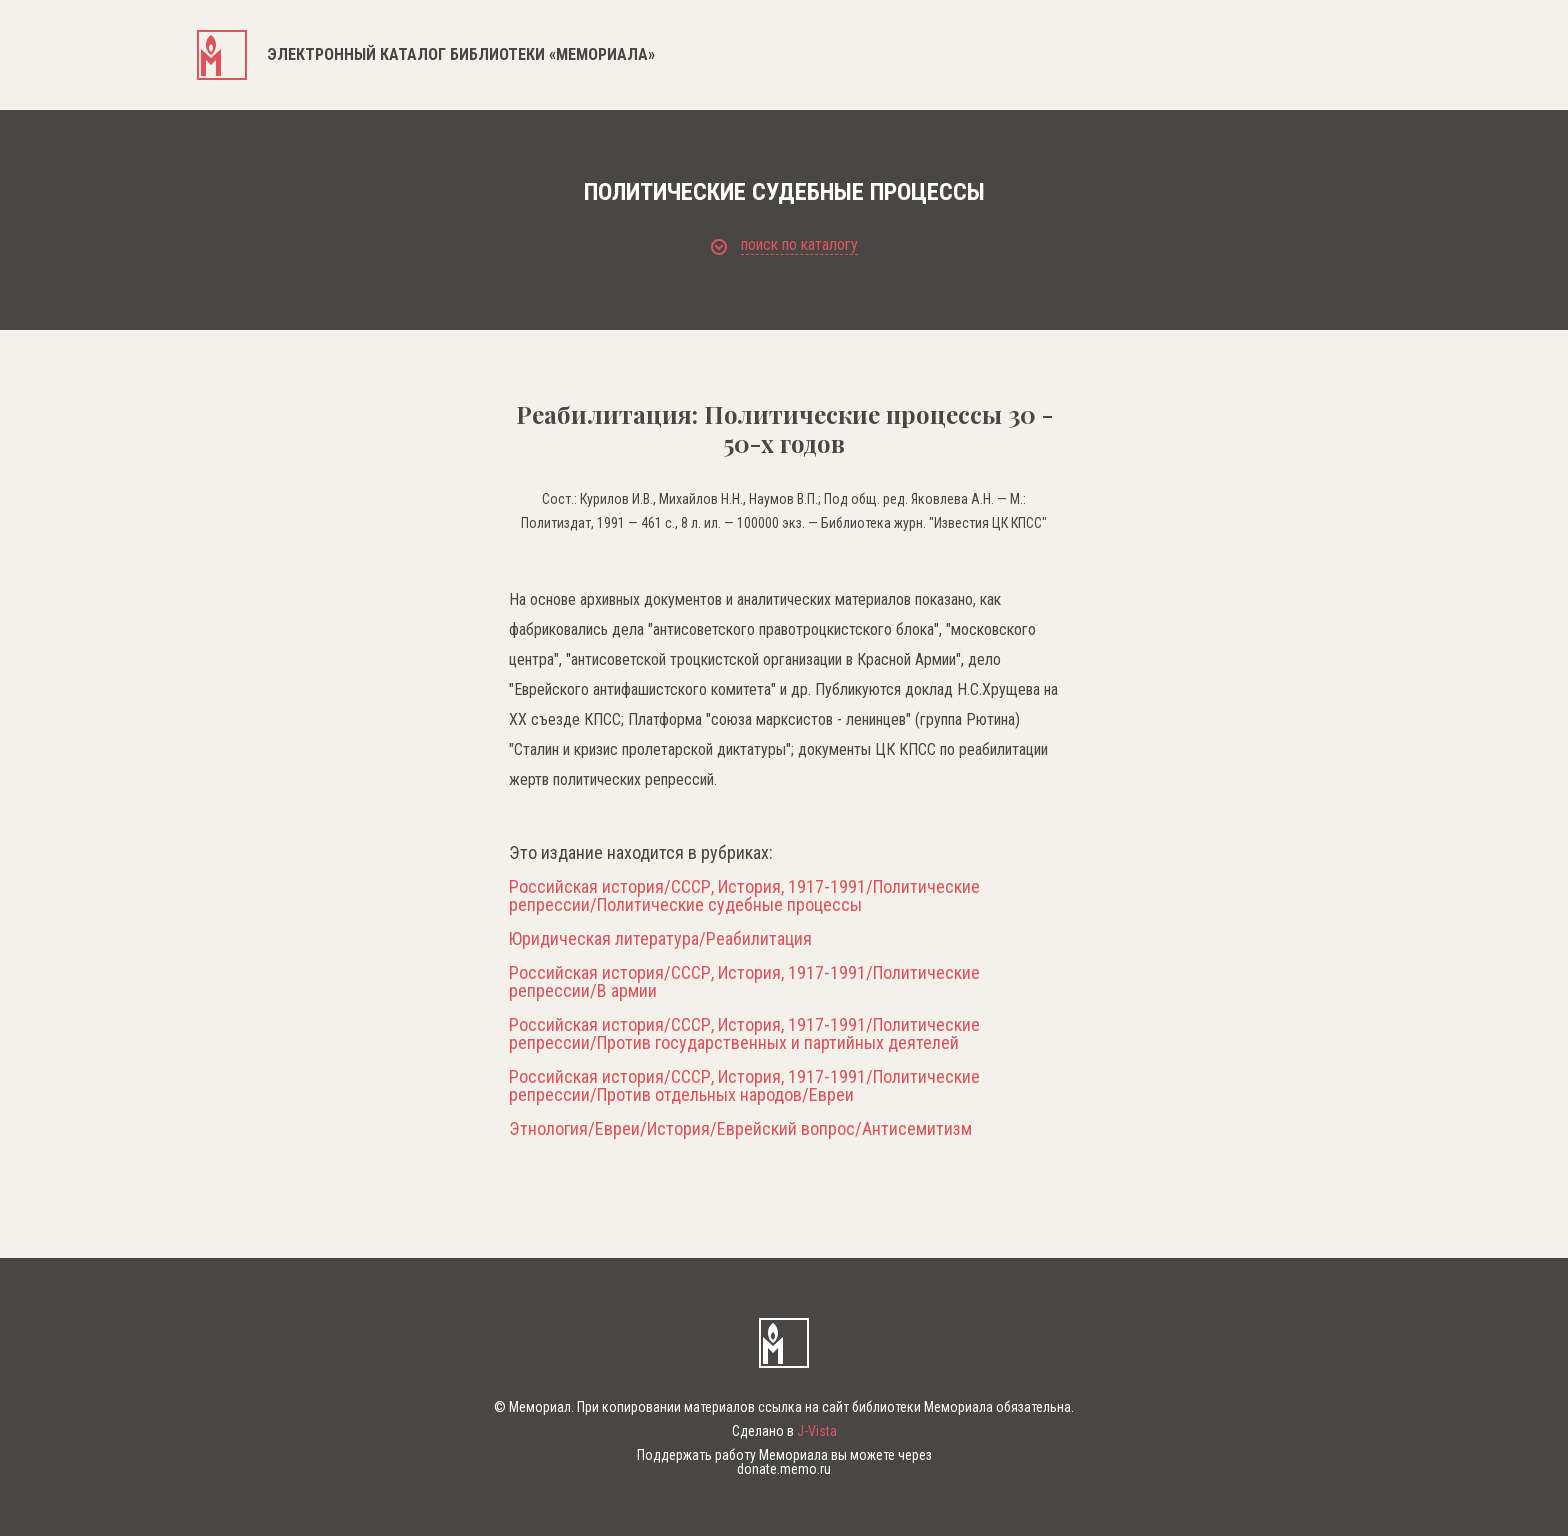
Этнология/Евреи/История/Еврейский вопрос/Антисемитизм (740, 1129)
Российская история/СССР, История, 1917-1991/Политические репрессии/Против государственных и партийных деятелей (744, 1034)
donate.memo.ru (784, 1469)
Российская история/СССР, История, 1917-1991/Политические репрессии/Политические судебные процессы (744, 896)
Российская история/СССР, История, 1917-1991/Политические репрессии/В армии (744, 982)
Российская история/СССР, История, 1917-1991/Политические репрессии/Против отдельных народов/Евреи (744, 1086)
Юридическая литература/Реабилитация (660, 939)
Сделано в (784, 1431)
